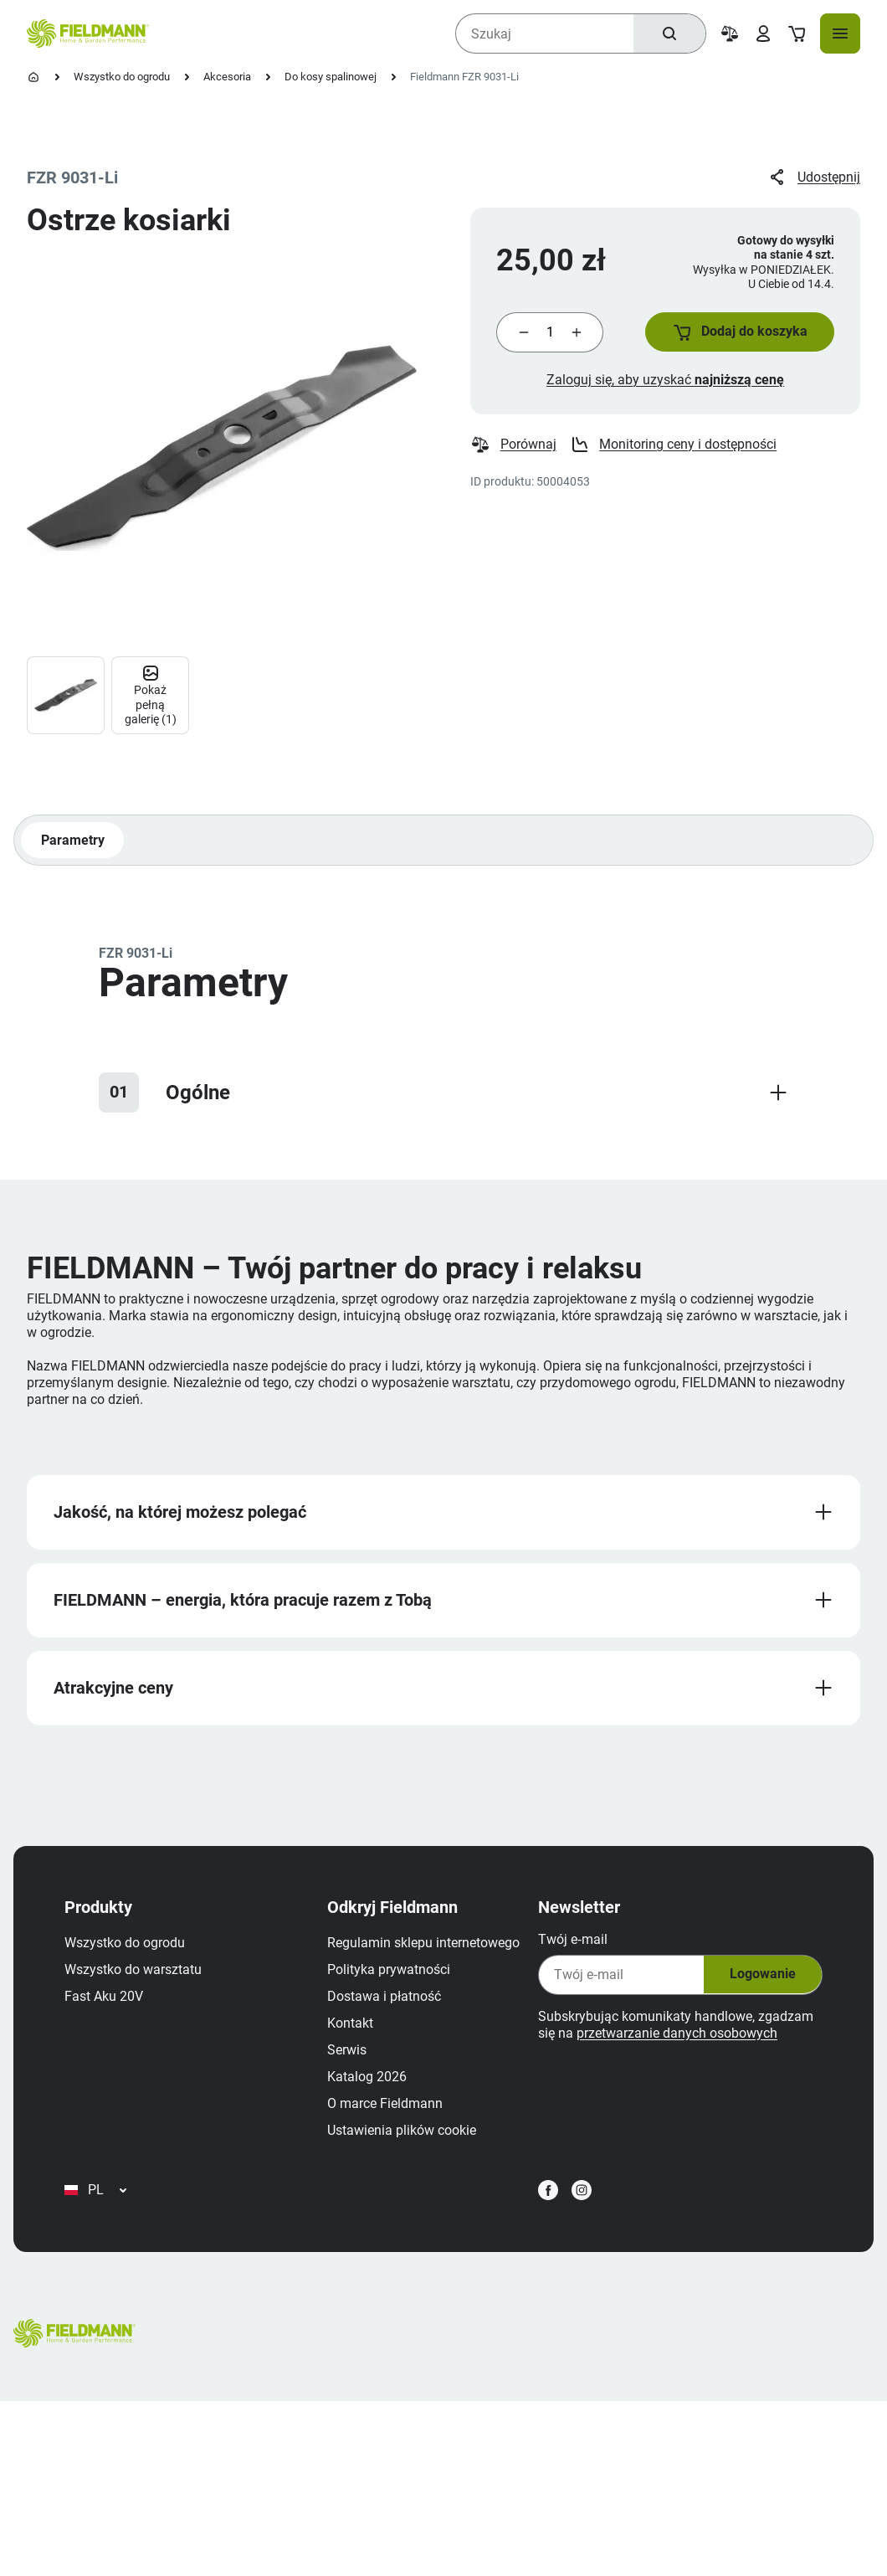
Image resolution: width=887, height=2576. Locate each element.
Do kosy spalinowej (331, 76)
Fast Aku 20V (106, 2001)
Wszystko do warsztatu (135, 1974)
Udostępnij (813, 177)
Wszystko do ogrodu (122, 76)
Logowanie (759, 1980)
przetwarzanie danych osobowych (674, 2038)
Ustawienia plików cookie (141, 2300)
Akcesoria (227, 76)
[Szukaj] (668, 33)
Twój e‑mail (570, 1944)
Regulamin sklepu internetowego (163, 2113)
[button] (737, 333)
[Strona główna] (33, 77)
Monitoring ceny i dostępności (673, 447)
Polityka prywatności (128, 2139)
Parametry (73, 843)
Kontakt (90, 2193)
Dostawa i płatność (124, 2166)
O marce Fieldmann (124, 2273)
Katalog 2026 (106, 2247)
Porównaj (513, 447)
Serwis (86, 2220)
